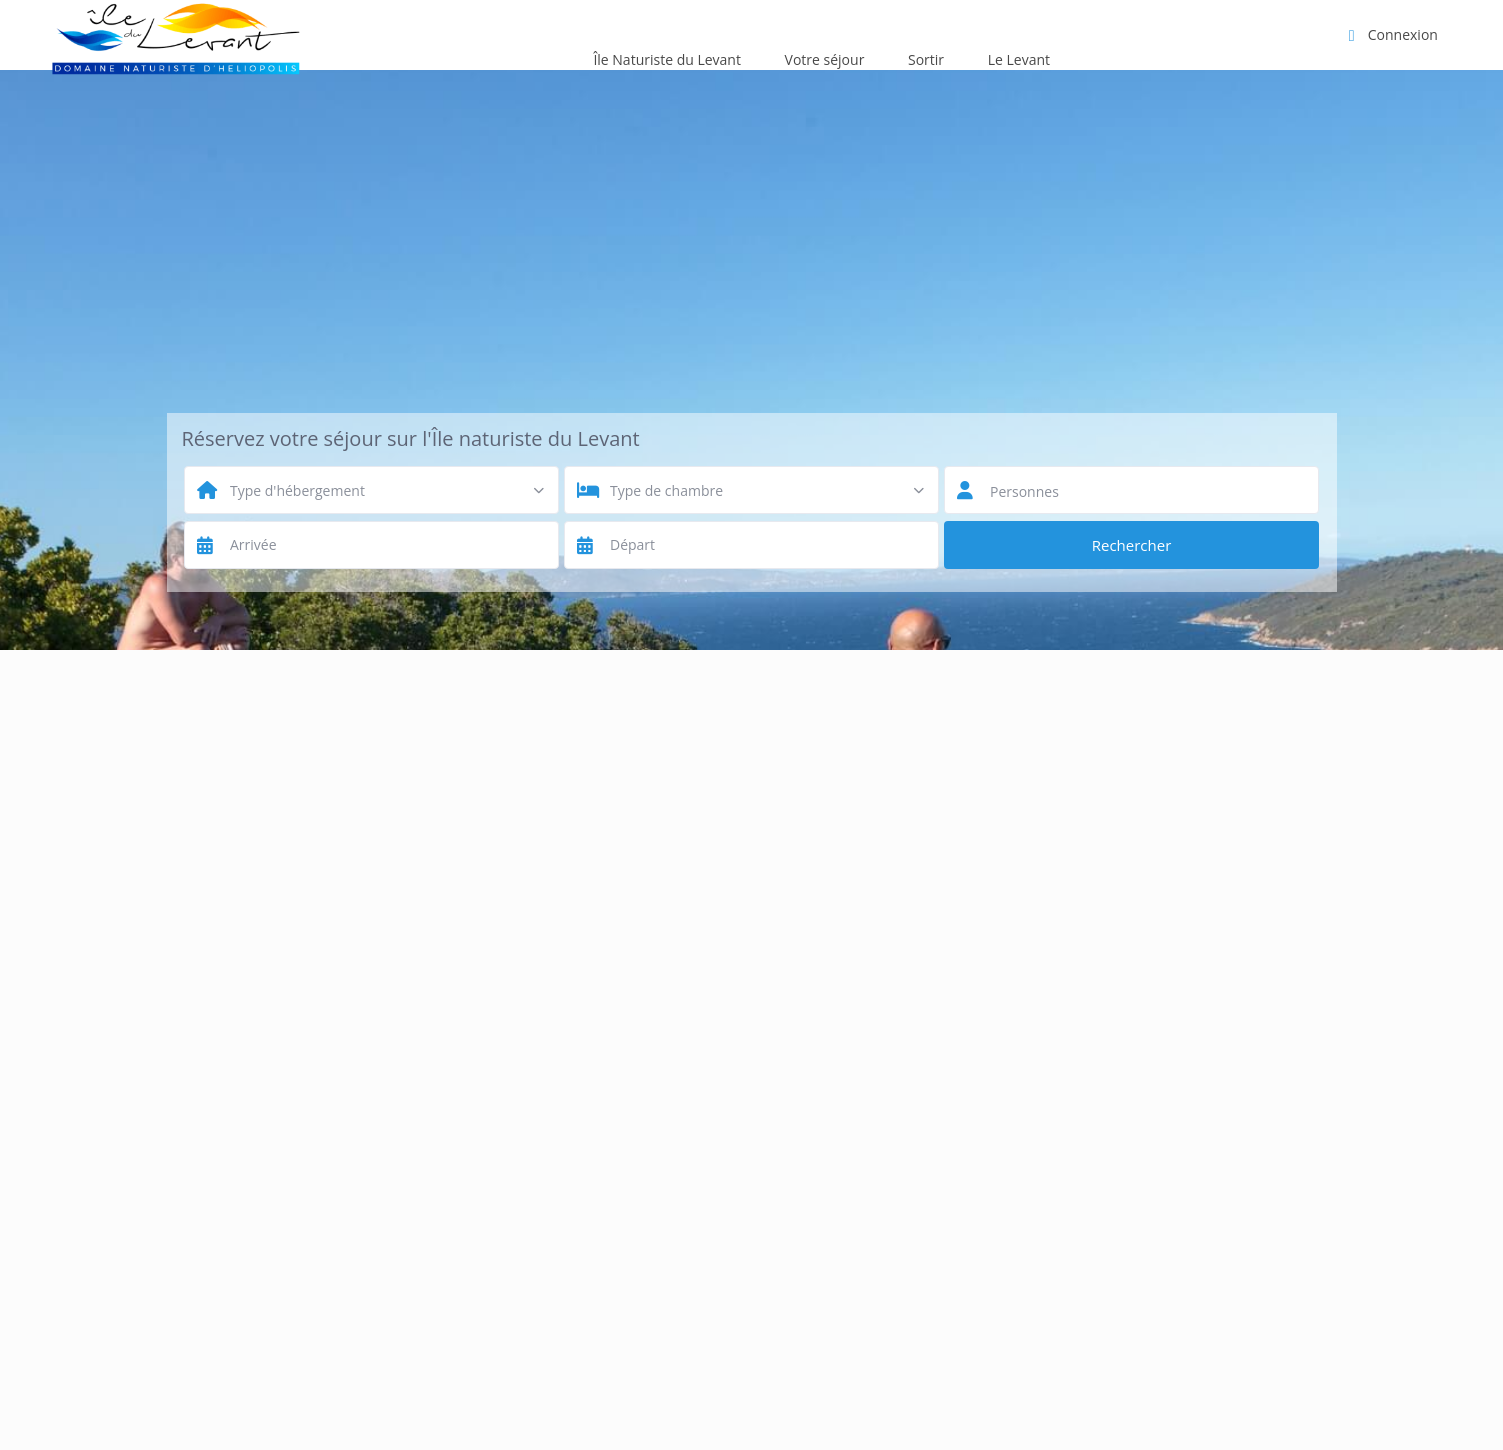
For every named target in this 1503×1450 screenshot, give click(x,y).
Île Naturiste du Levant (667, 59)
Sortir (926, 59)
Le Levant (1019, 59)
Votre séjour (825, 59)
